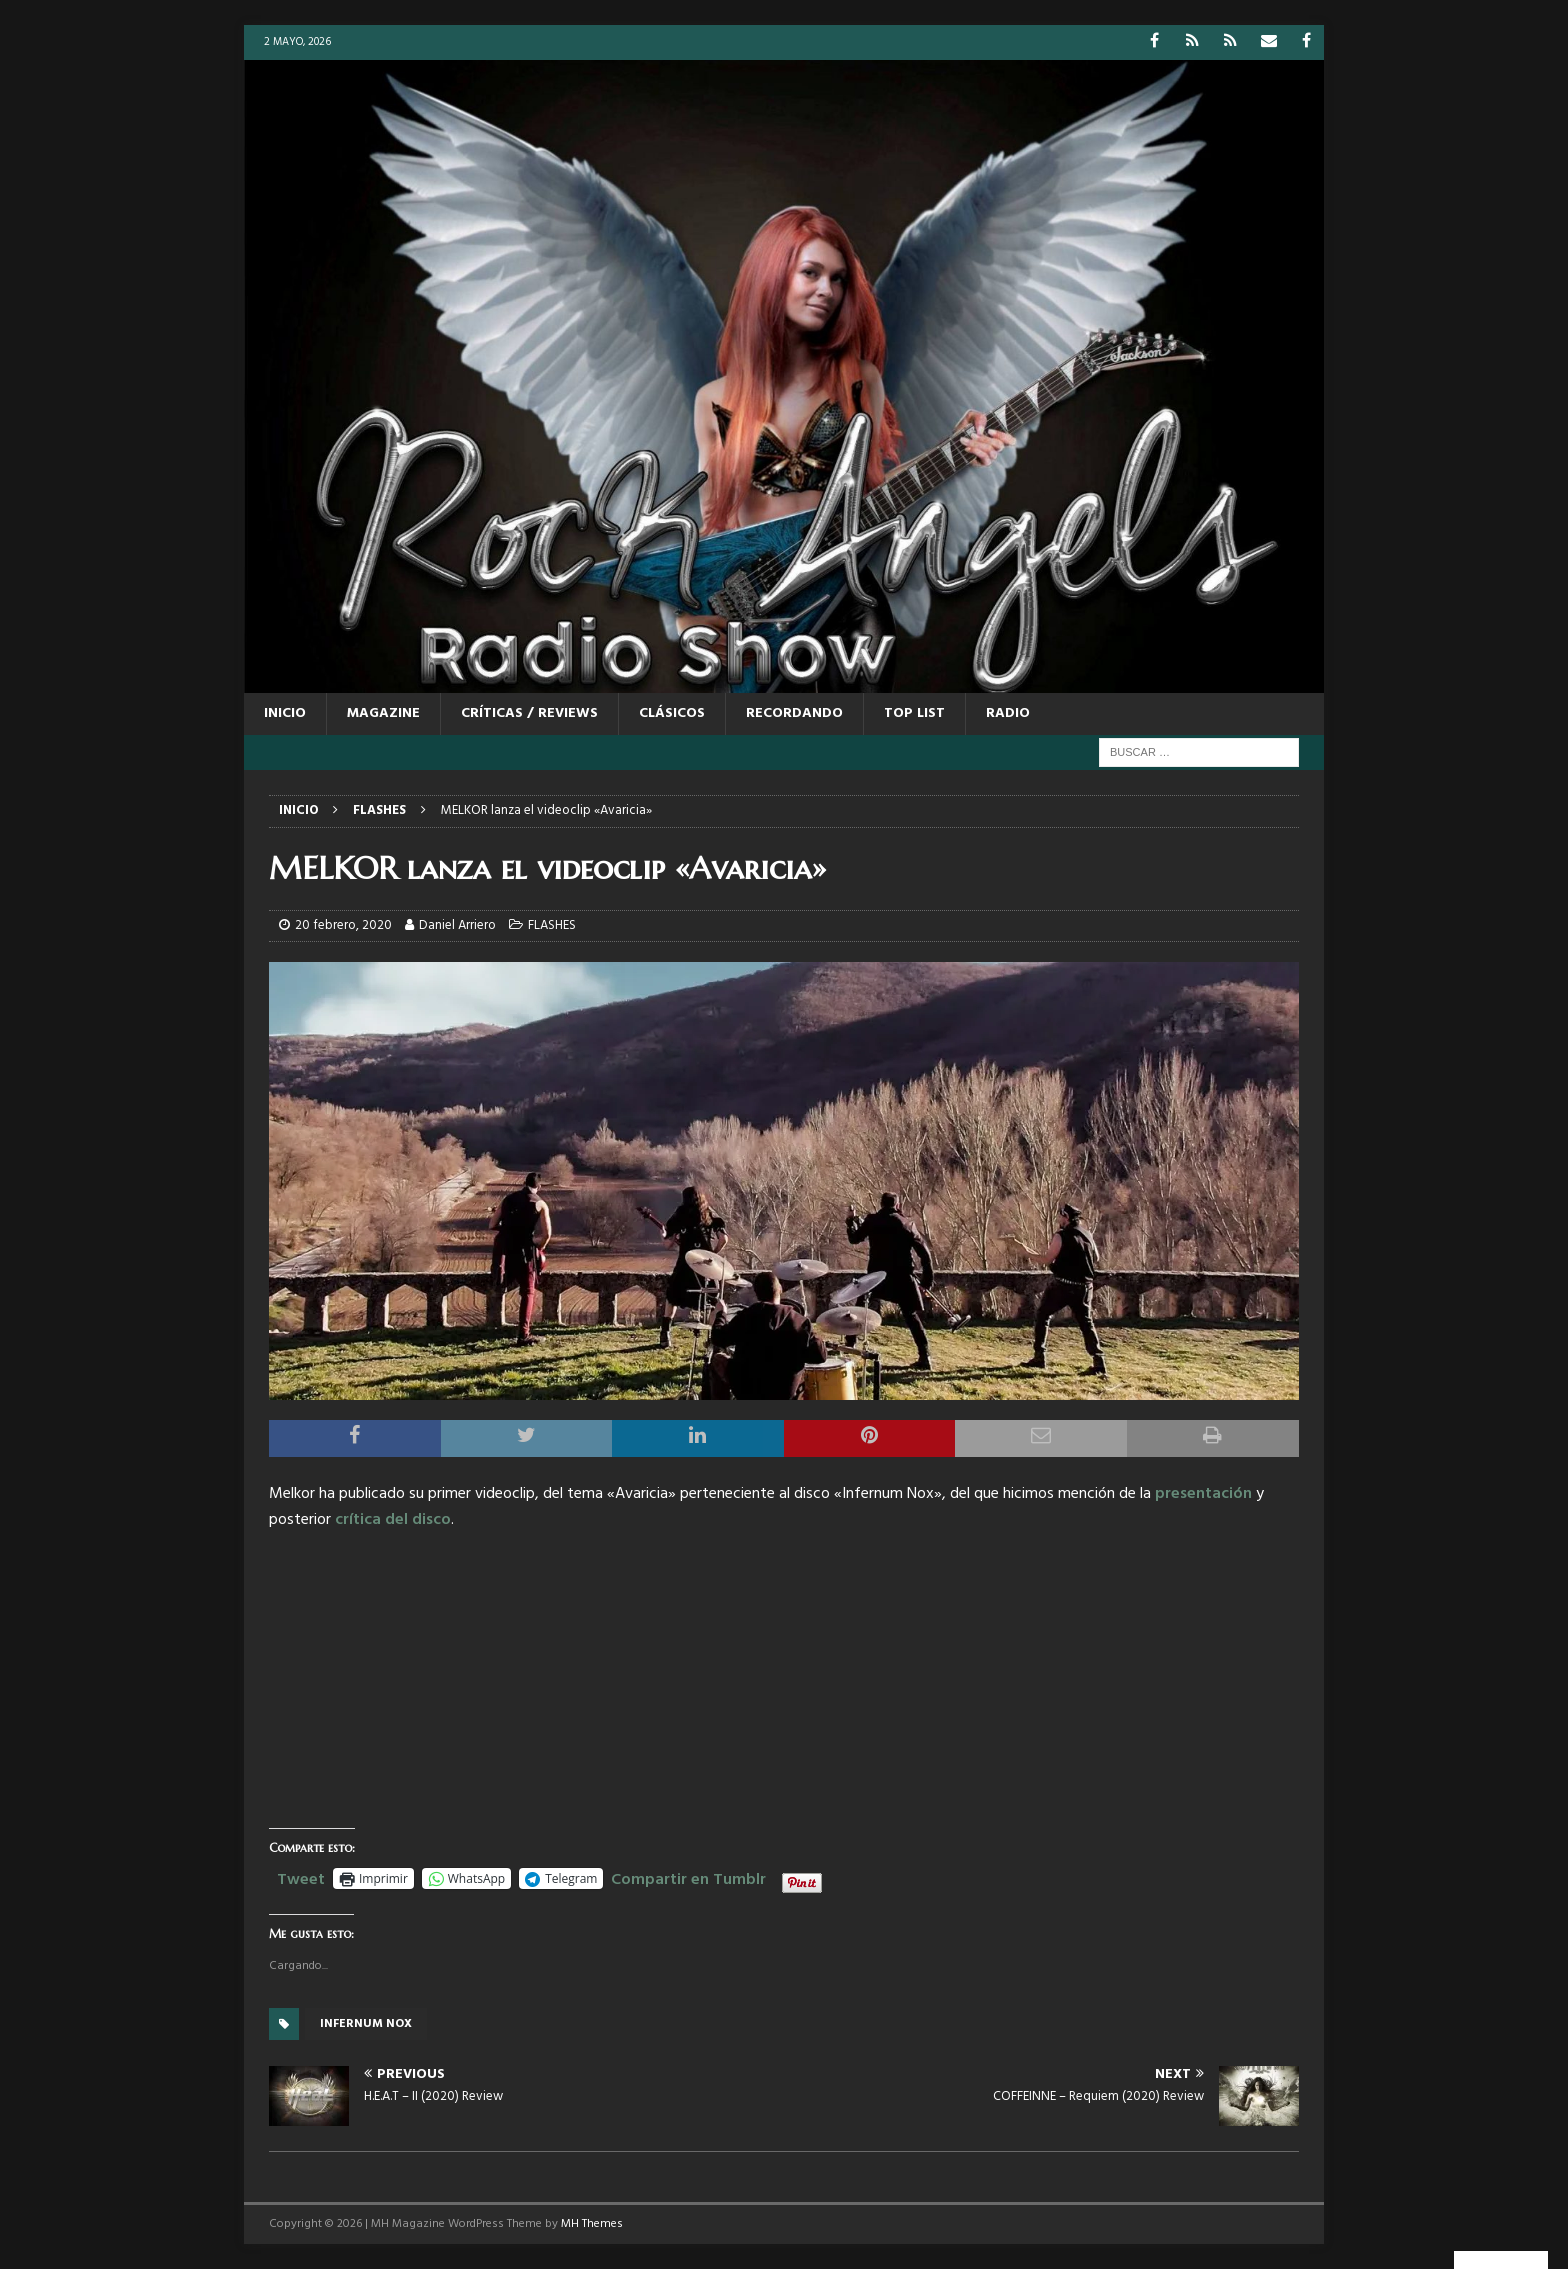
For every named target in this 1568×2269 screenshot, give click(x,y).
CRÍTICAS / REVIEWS (529, 713)
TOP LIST (914, 713)
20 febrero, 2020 (343, 925)
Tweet (301, 1877)
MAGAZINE (383, 713)
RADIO (1008, 713)
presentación (1203, 1494)
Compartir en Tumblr (688, 1877)
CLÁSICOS (672, 713)
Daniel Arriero (457, 925)
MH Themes (592, 2224)
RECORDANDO (794, 713)
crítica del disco (393, 1520)
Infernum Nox (366, 2024)
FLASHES (552, 925)
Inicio (285, 713)
